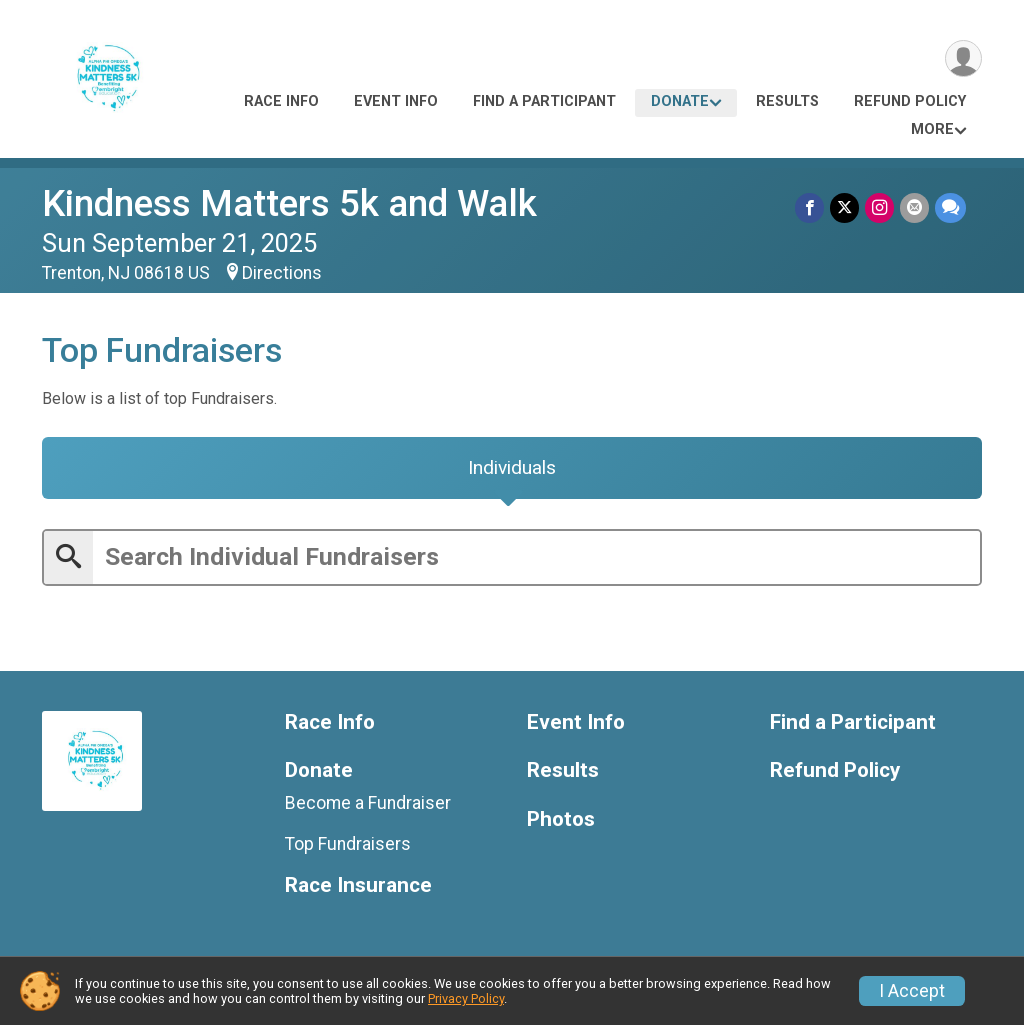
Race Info (281, 101)
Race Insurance (358, 885)
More (932, 129)
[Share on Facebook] (809, 207)
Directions (282, 273)
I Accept (912, 991)
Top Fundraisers (348, 844)
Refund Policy (910, 101)
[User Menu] (963, 58)
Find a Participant (544, 101)
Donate (680, 101)
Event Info (396, 101)
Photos (561, 819)
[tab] (512, 468)
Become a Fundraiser (368, 803)
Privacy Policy (466, 998)
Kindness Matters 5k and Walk (289, 203)
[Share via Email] (914, 207)
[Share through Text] (950, 207)
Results (787, 101)
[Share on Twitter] (844, 207)
